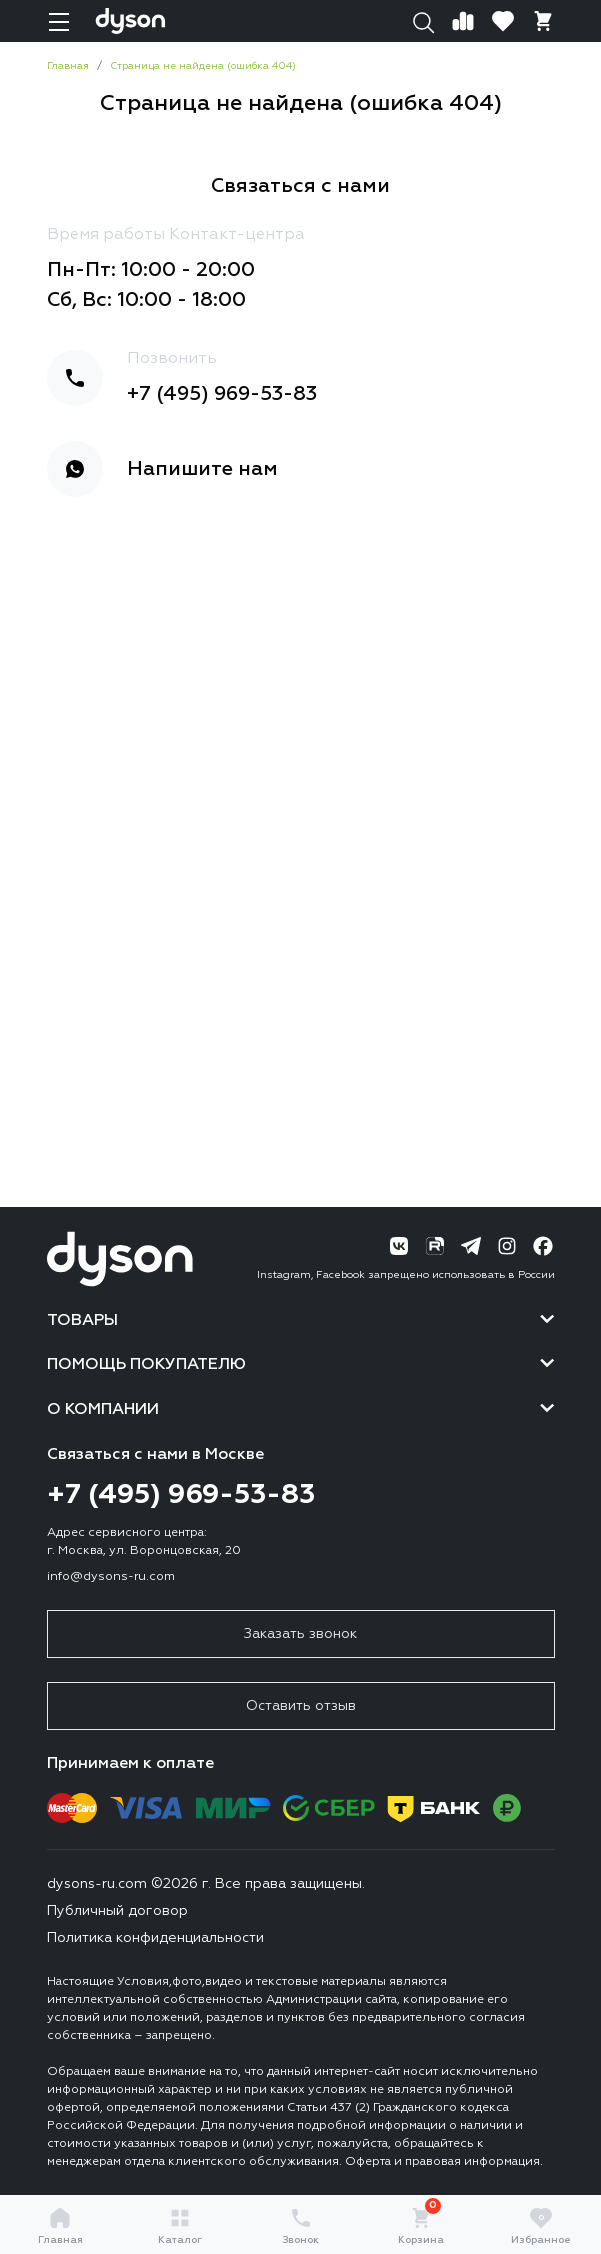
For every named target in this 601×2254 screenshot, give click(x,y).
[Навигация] (59, 21)
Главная (60, 2225)
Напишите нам (202, 469)
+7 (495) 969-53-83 (222, 394)
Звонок (300, 2225)
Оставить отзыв (301, 1706)
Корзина (421, 2225)
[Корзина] (543, 21)
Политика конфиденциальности (155, 1938)
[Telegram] (471, 1246)
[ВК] (399, 1246)
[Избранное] (503, 21)
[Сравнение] (463, 21)
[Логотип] (130, 21)
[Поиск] (423, 21)
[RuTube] (435, 1246)
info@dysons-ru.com (111, 1577)
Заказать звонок (300, 1634)
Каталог (180, 2225)
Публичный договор (117, 1911)
